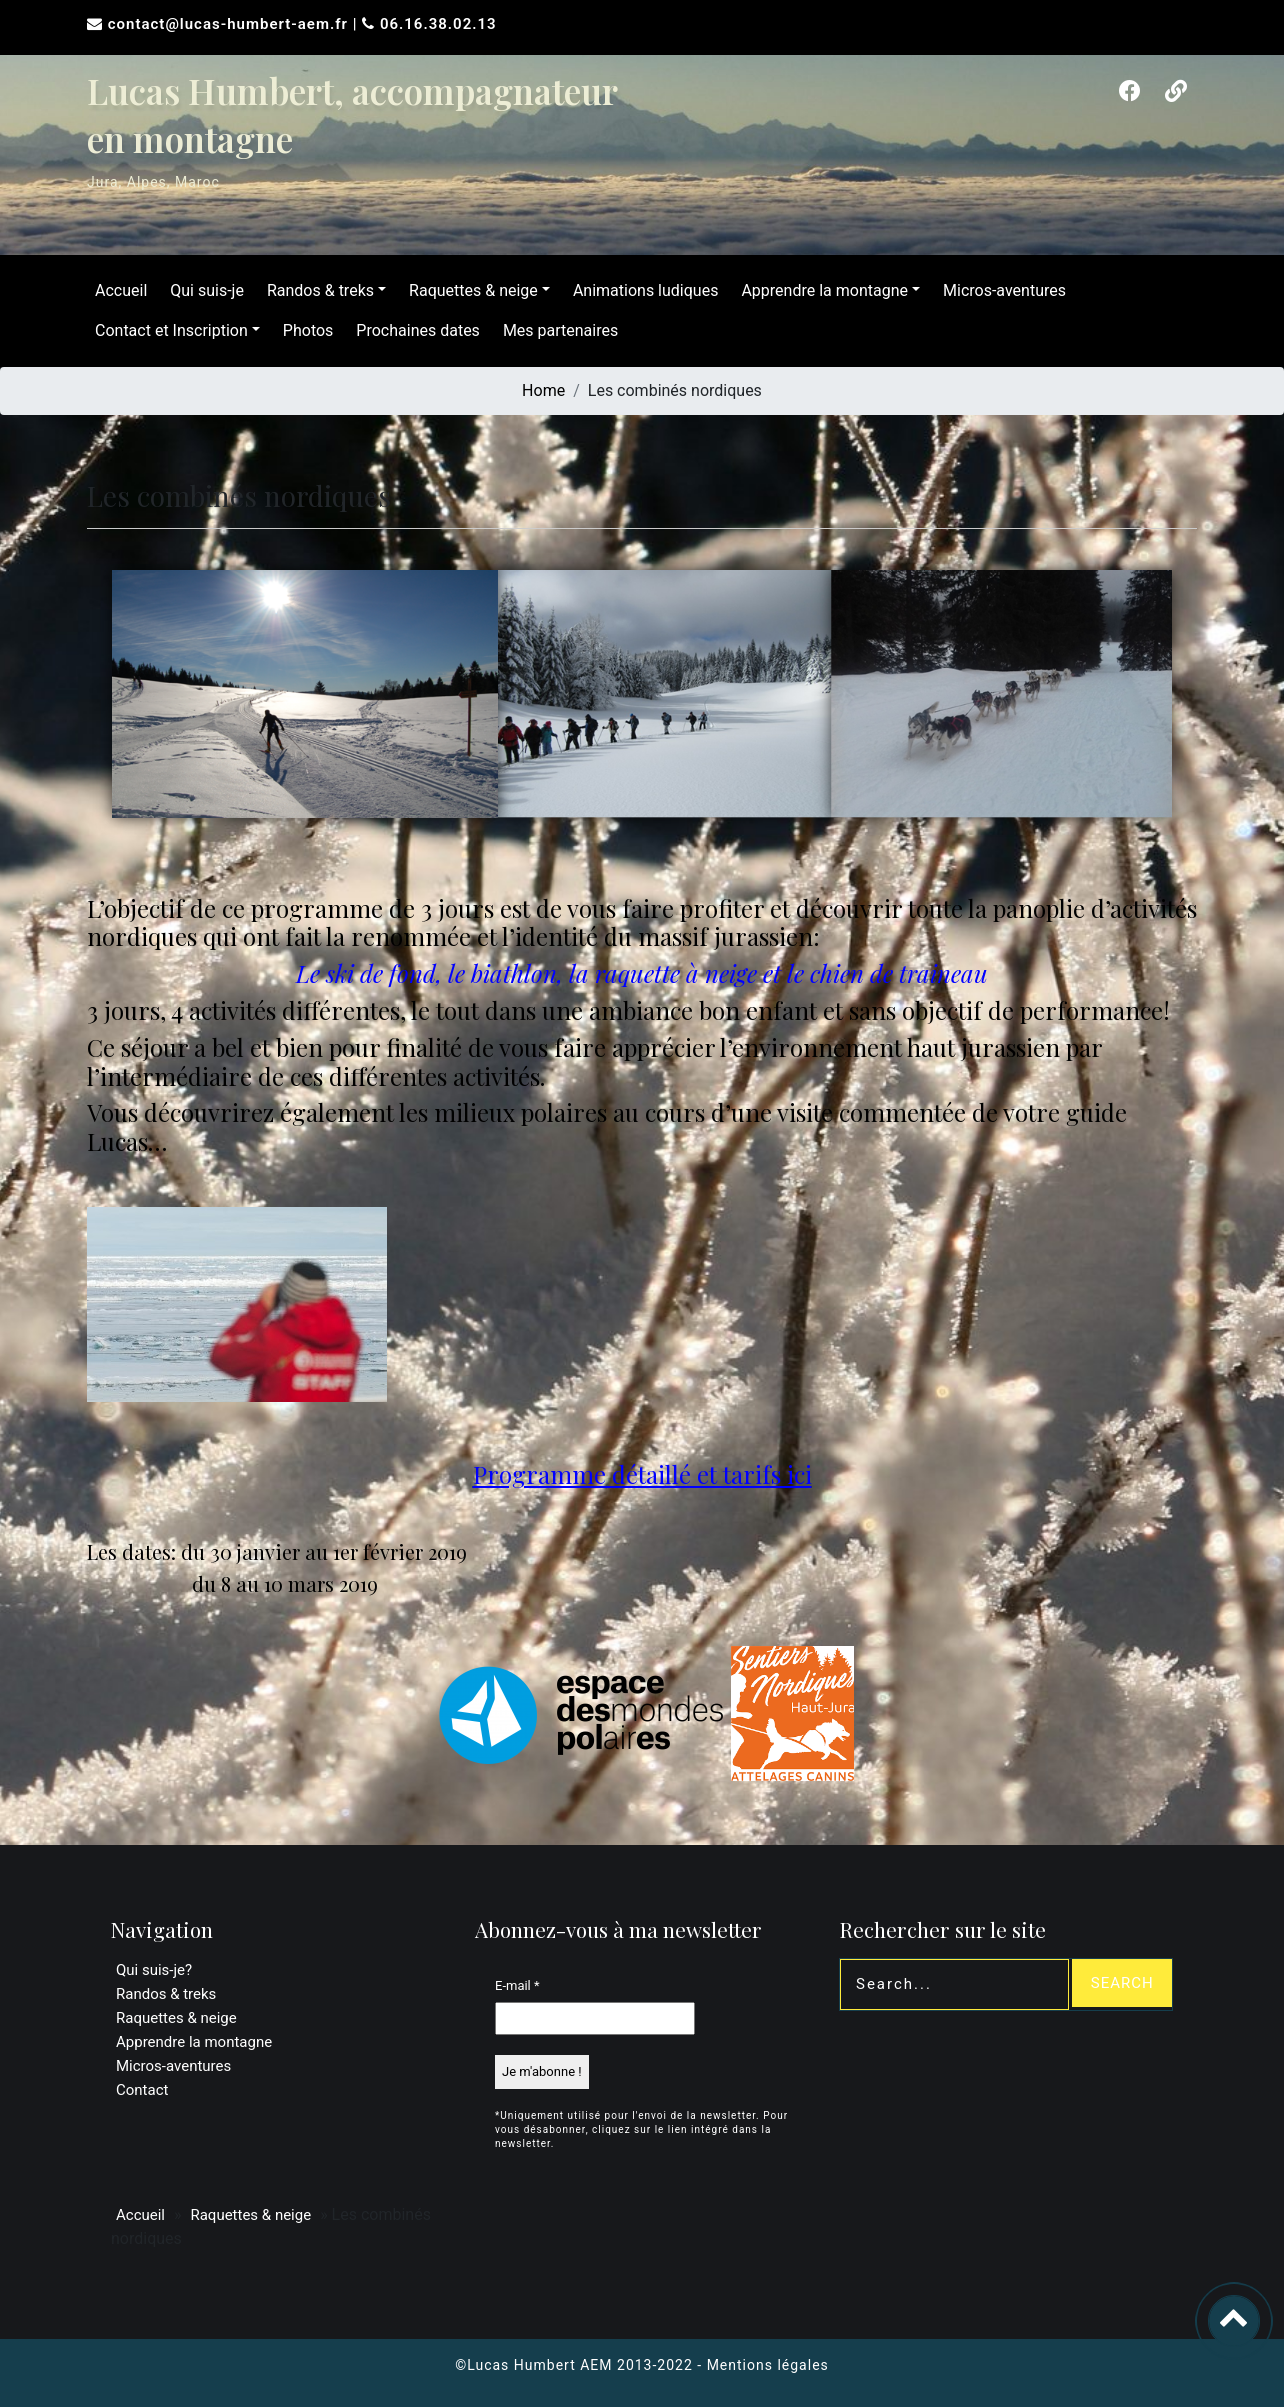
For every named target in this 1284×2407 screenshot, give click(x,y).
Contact (142, 2090)
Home (543, 390)
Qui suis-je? (154, 1970)
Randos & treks (320, 290)
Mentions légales (768, 2365)
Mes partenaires (560, 330)
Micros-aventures (1004, 290)
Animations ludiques (646, 290)
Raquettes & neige (473, 290)
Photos (308, 330)
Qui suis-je (207, 290)
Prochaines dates (418, 330)
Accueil (121, 290)
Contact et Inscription (171, 330)
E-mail (517, 1985)
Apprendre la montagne (824, 290)
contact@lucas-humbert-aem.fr (230, 24)
